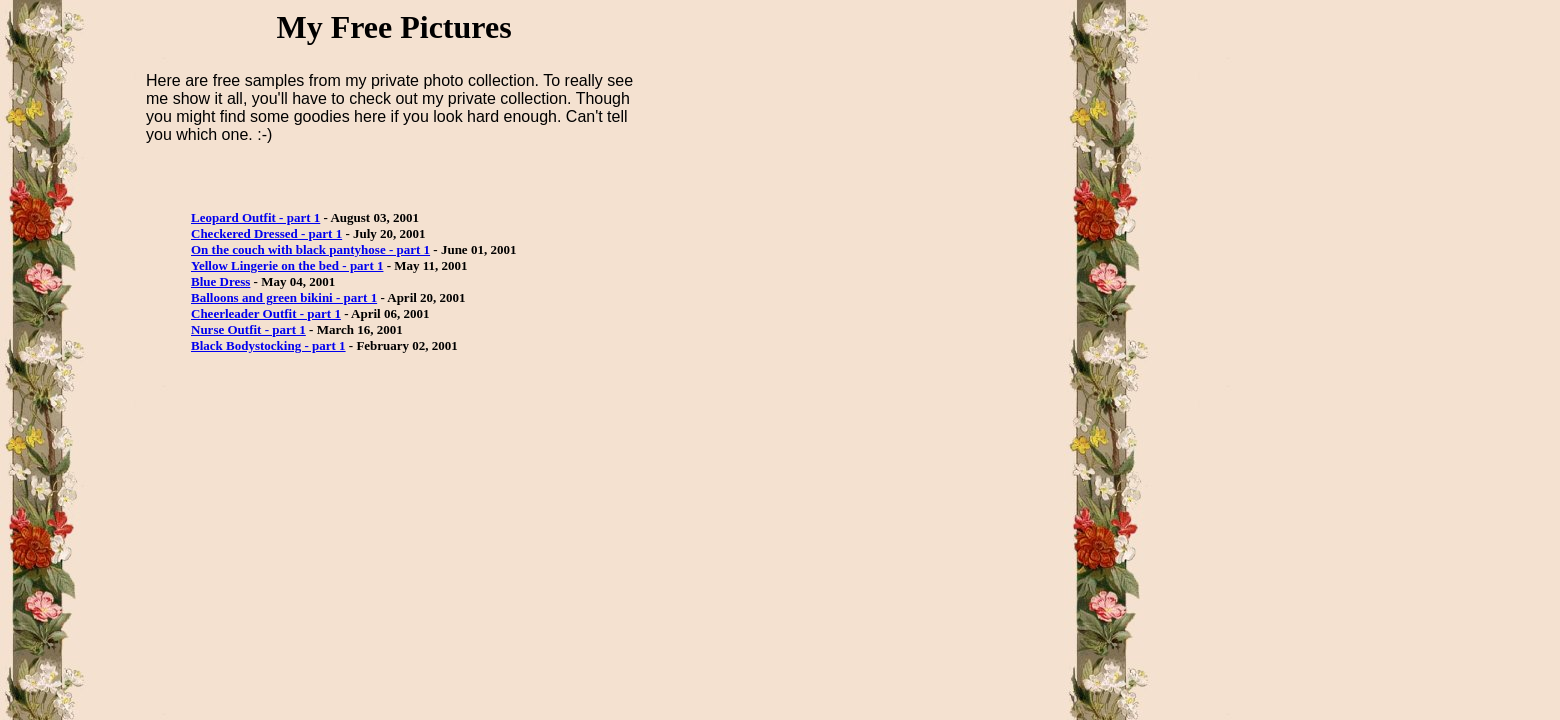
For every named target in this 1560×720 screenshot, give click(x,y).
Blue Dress (220, 281)
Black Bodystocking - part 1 (268, 345)
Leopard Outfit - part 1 (255, 217)
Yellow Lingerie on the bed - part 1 (287, 265)
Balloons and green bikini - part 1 (284, 297)
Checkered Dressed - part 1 (266, 233)
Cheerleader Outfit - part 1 (266, 313)
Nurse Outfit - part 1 (248, 329)
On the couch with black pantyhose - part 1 (310, 249)
